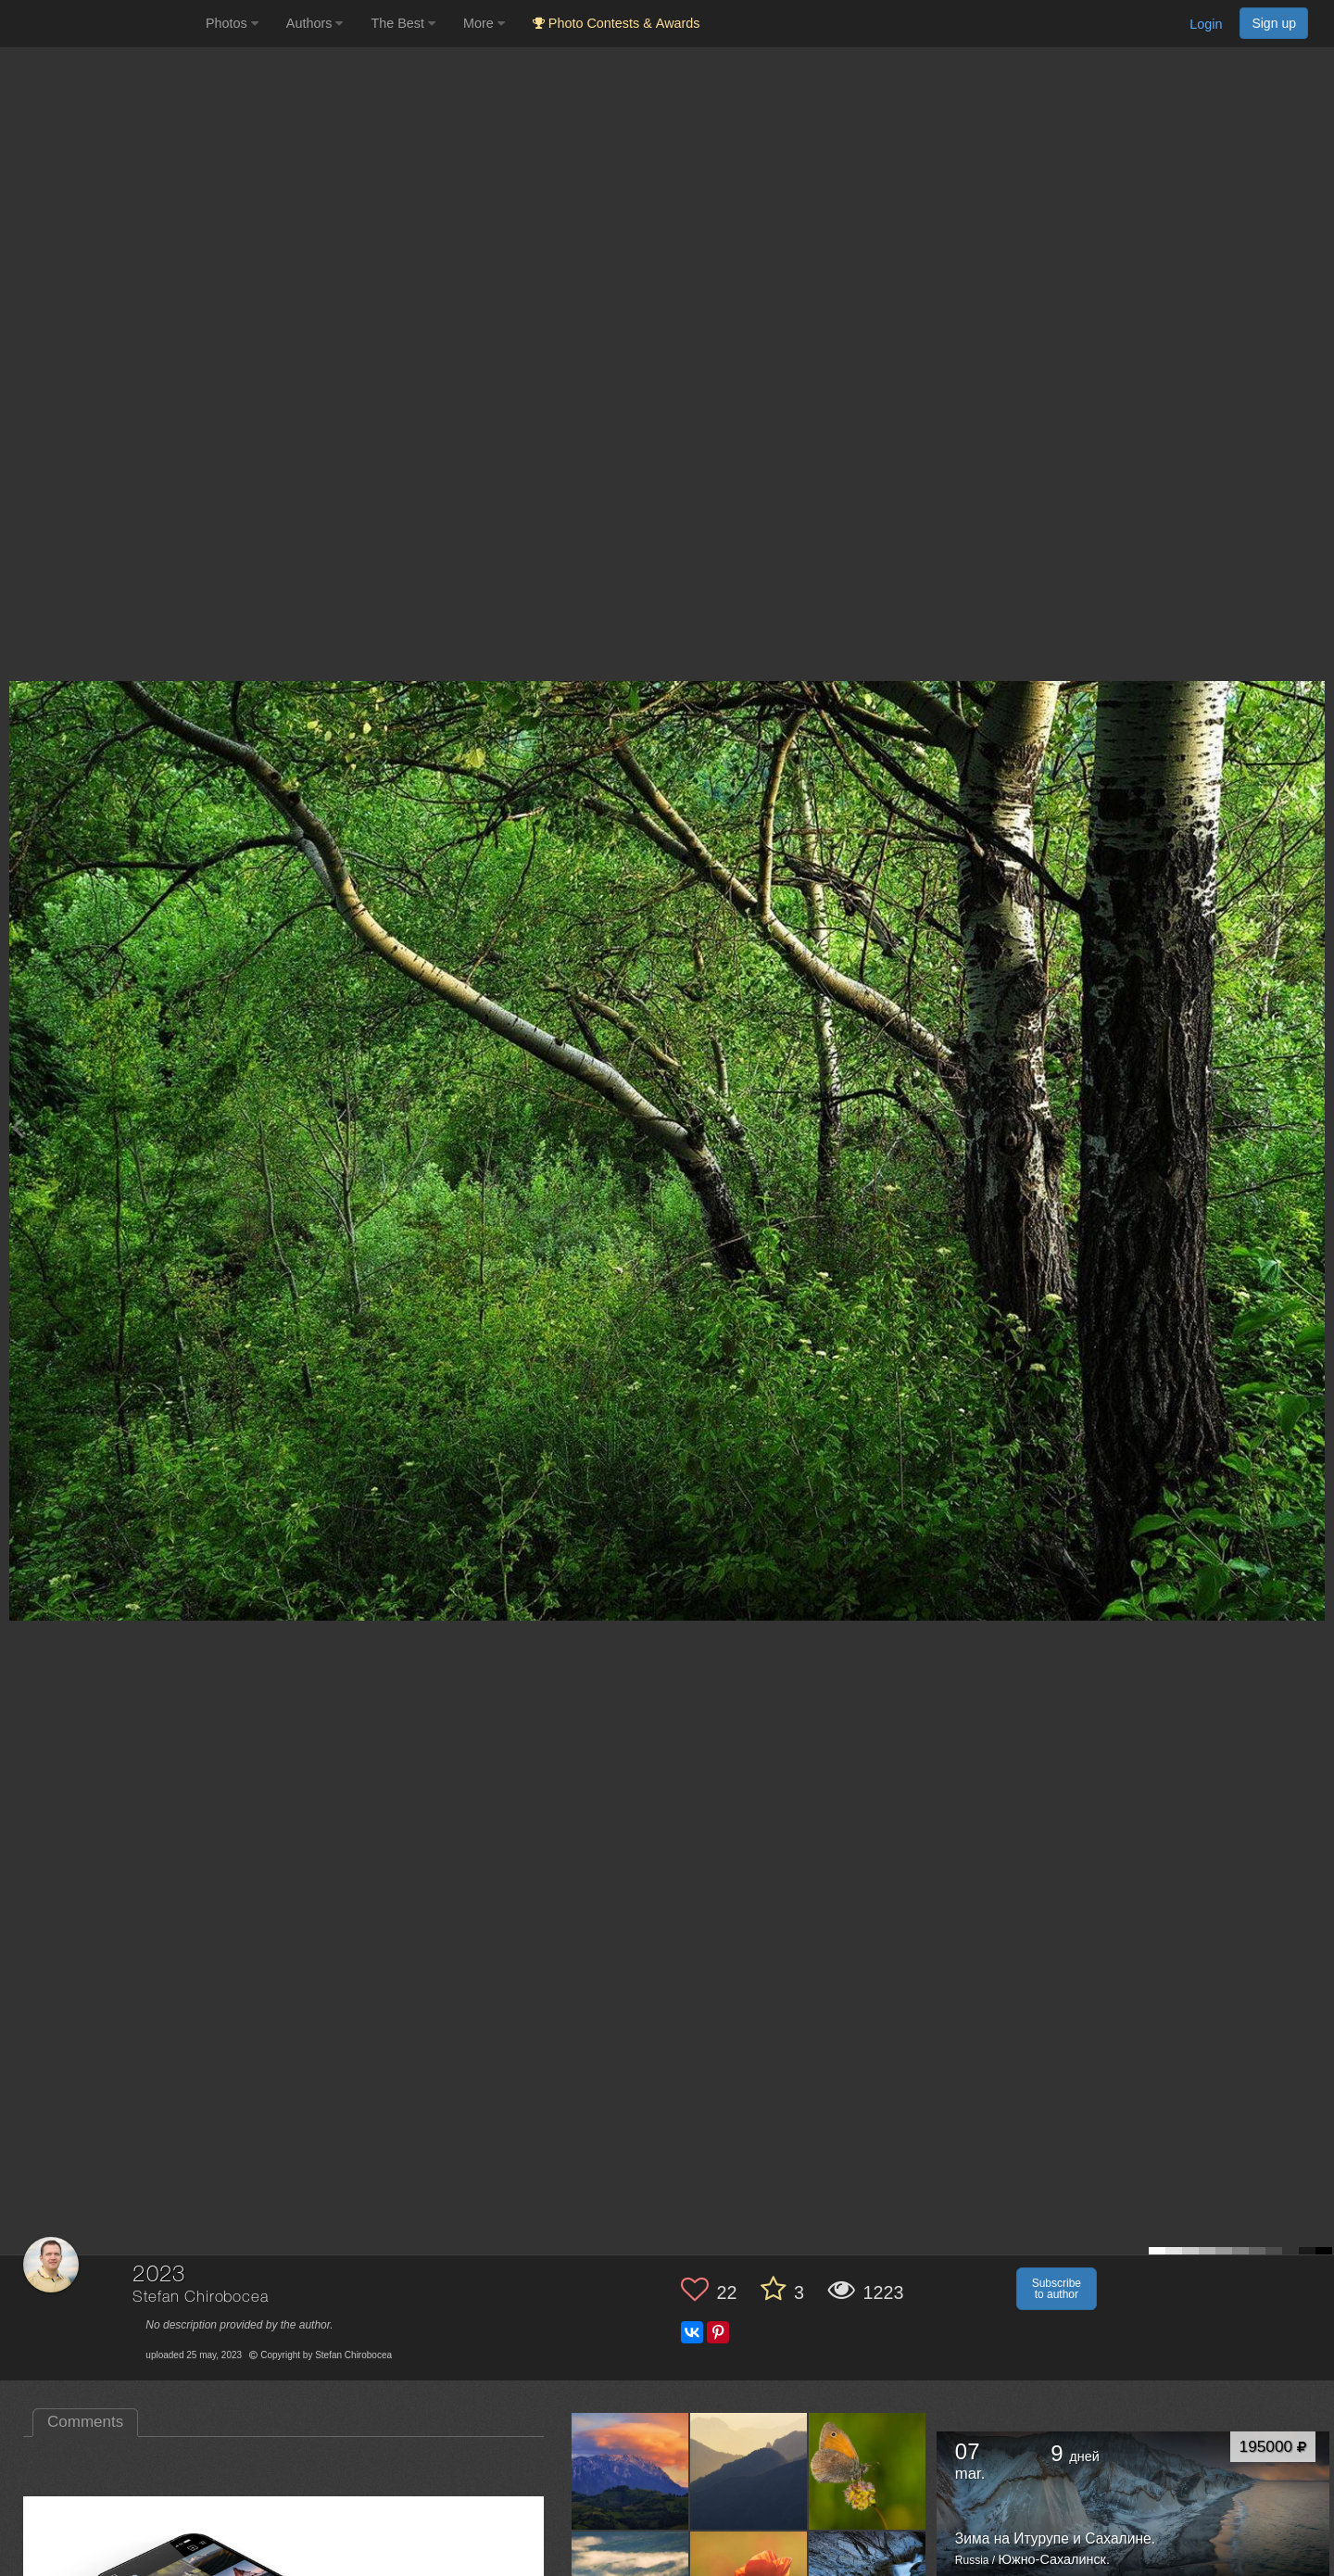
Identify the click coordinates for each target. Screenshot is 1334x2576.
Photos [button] (232, 23)
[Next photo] (1315, 1127)
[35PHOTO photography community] (100, 23)
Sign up (1274, 23)
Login (1205, 24)
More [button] (484, 23)
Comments (85, 2422)
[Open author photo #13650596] (867, 2471)
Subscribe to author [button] (1056, 2289)
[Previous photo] (17, 1127)
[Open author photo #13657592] (630, 2471)
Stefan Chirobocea (200, 2298)
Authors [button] (315, 23)
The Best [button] (403, 23)
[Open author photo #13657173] (749, 2471)
